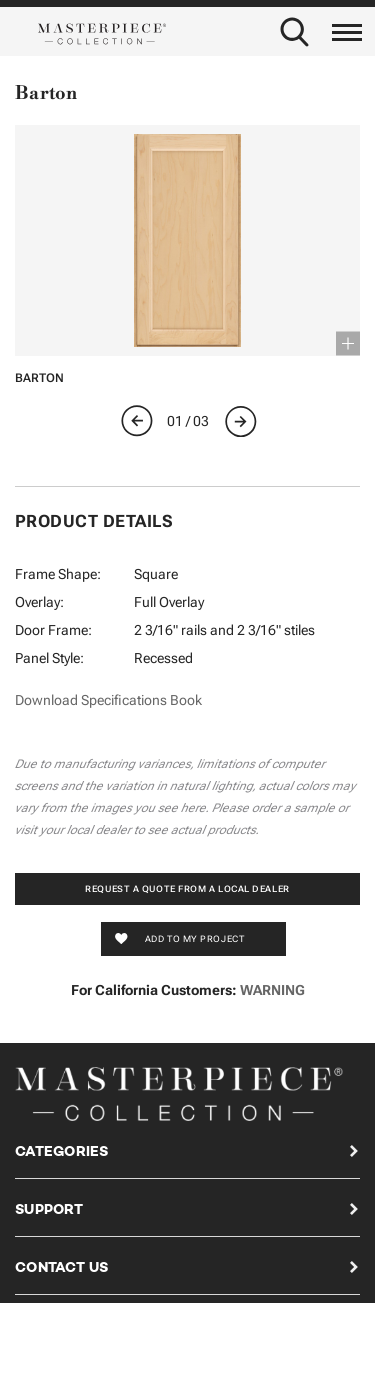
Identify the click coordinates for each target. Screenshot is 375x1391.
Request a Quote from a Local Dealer (187, 889)
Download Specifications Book (108, 700)
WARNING (272, 990)
